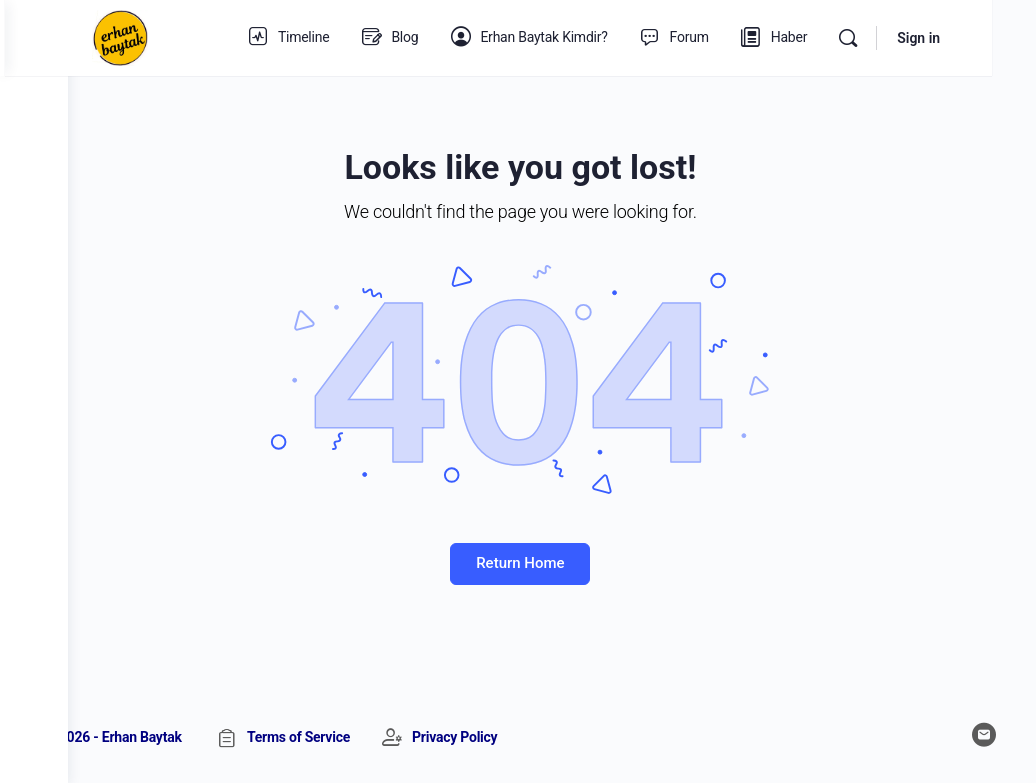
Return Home (552, 563)
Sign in (962, 38)
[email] (984, 735)
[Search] (892, 38)
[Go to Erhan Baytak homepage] (183, 36)
